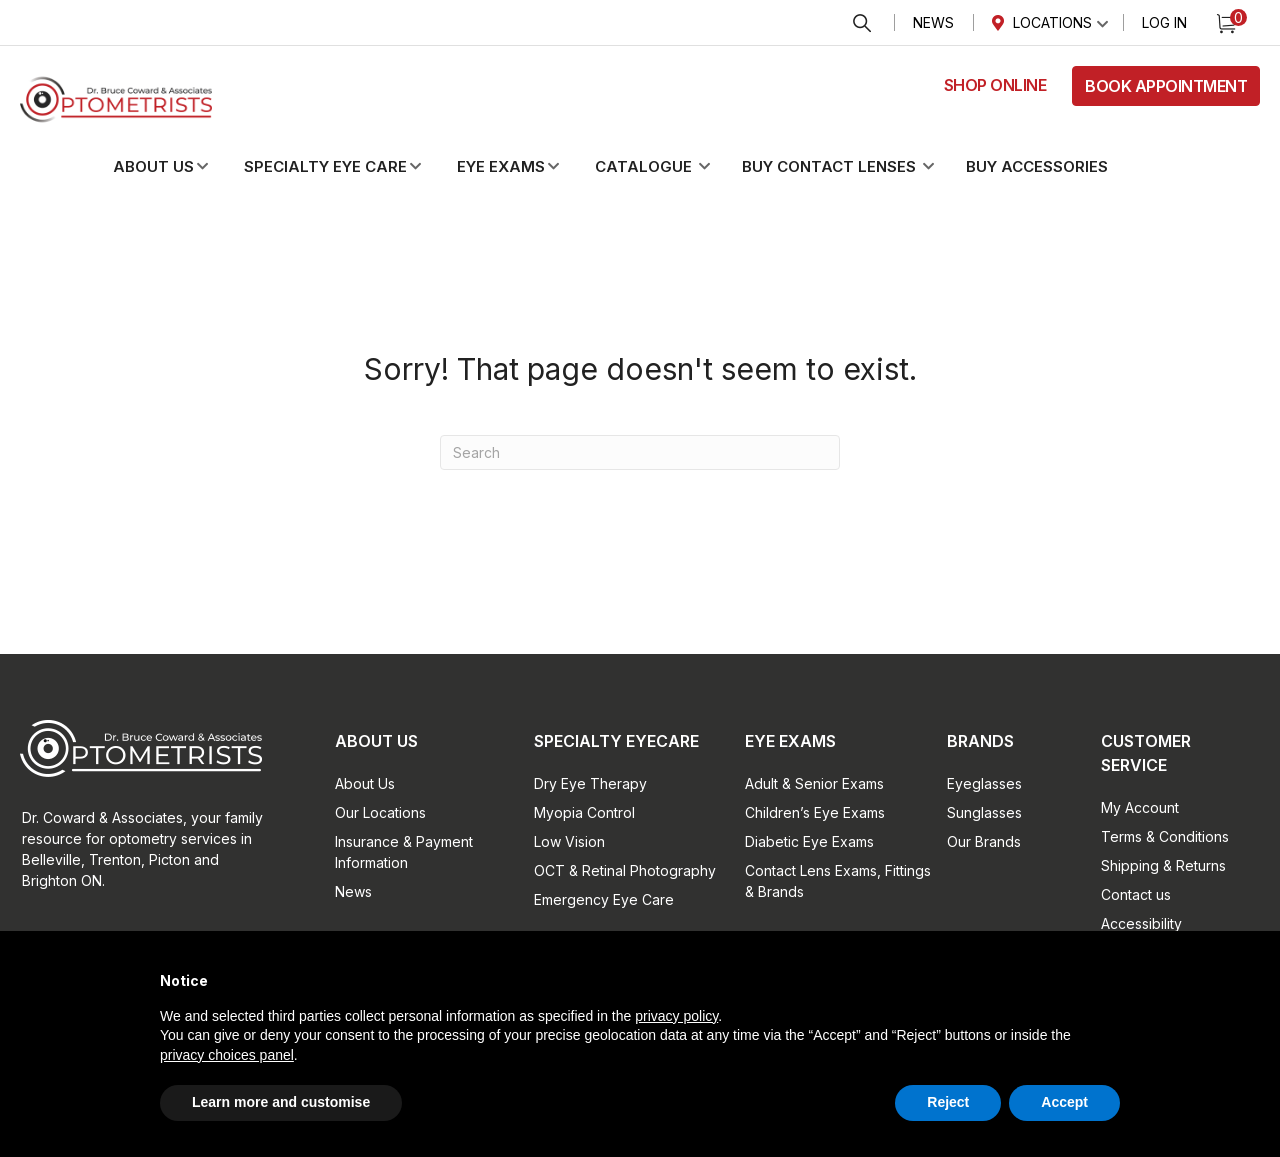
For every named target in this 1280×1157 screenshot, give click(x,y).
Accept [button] (1064, 1102)
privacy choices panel (227, 1055)
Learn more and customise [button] (281, 1102)
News (933, 22)
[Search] (640, 452)
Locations (1052, 22)
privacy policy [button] (676, 1016)
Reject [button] (948, 1102)
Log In (1164, 22)
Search (862, 23)
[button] (177, 167)
